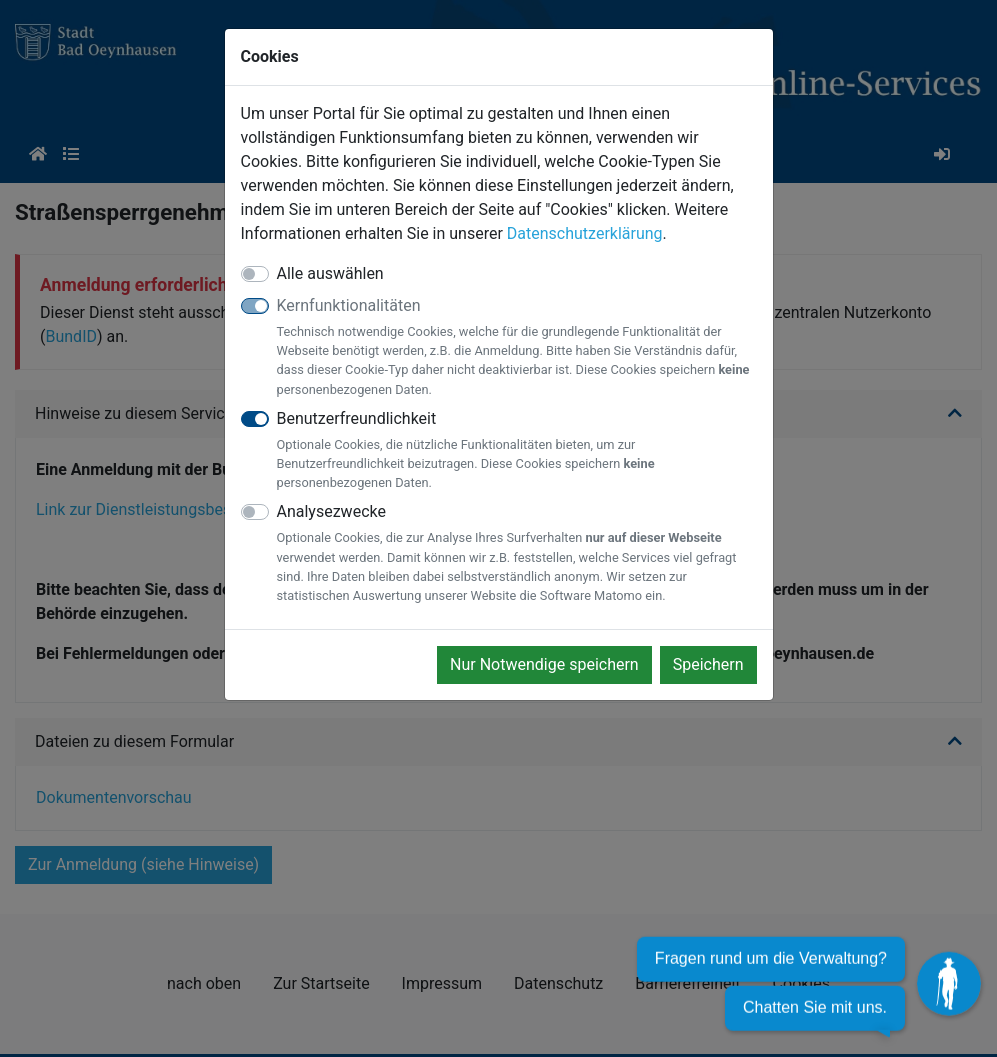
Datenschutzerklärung (585, 233)
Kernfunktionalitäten (517, 347)
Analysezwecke (517, 553)
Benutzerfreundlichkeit (517, 451)
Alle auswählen (330, 273)
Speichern (708, 664)
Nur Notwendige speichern (544, 664)
